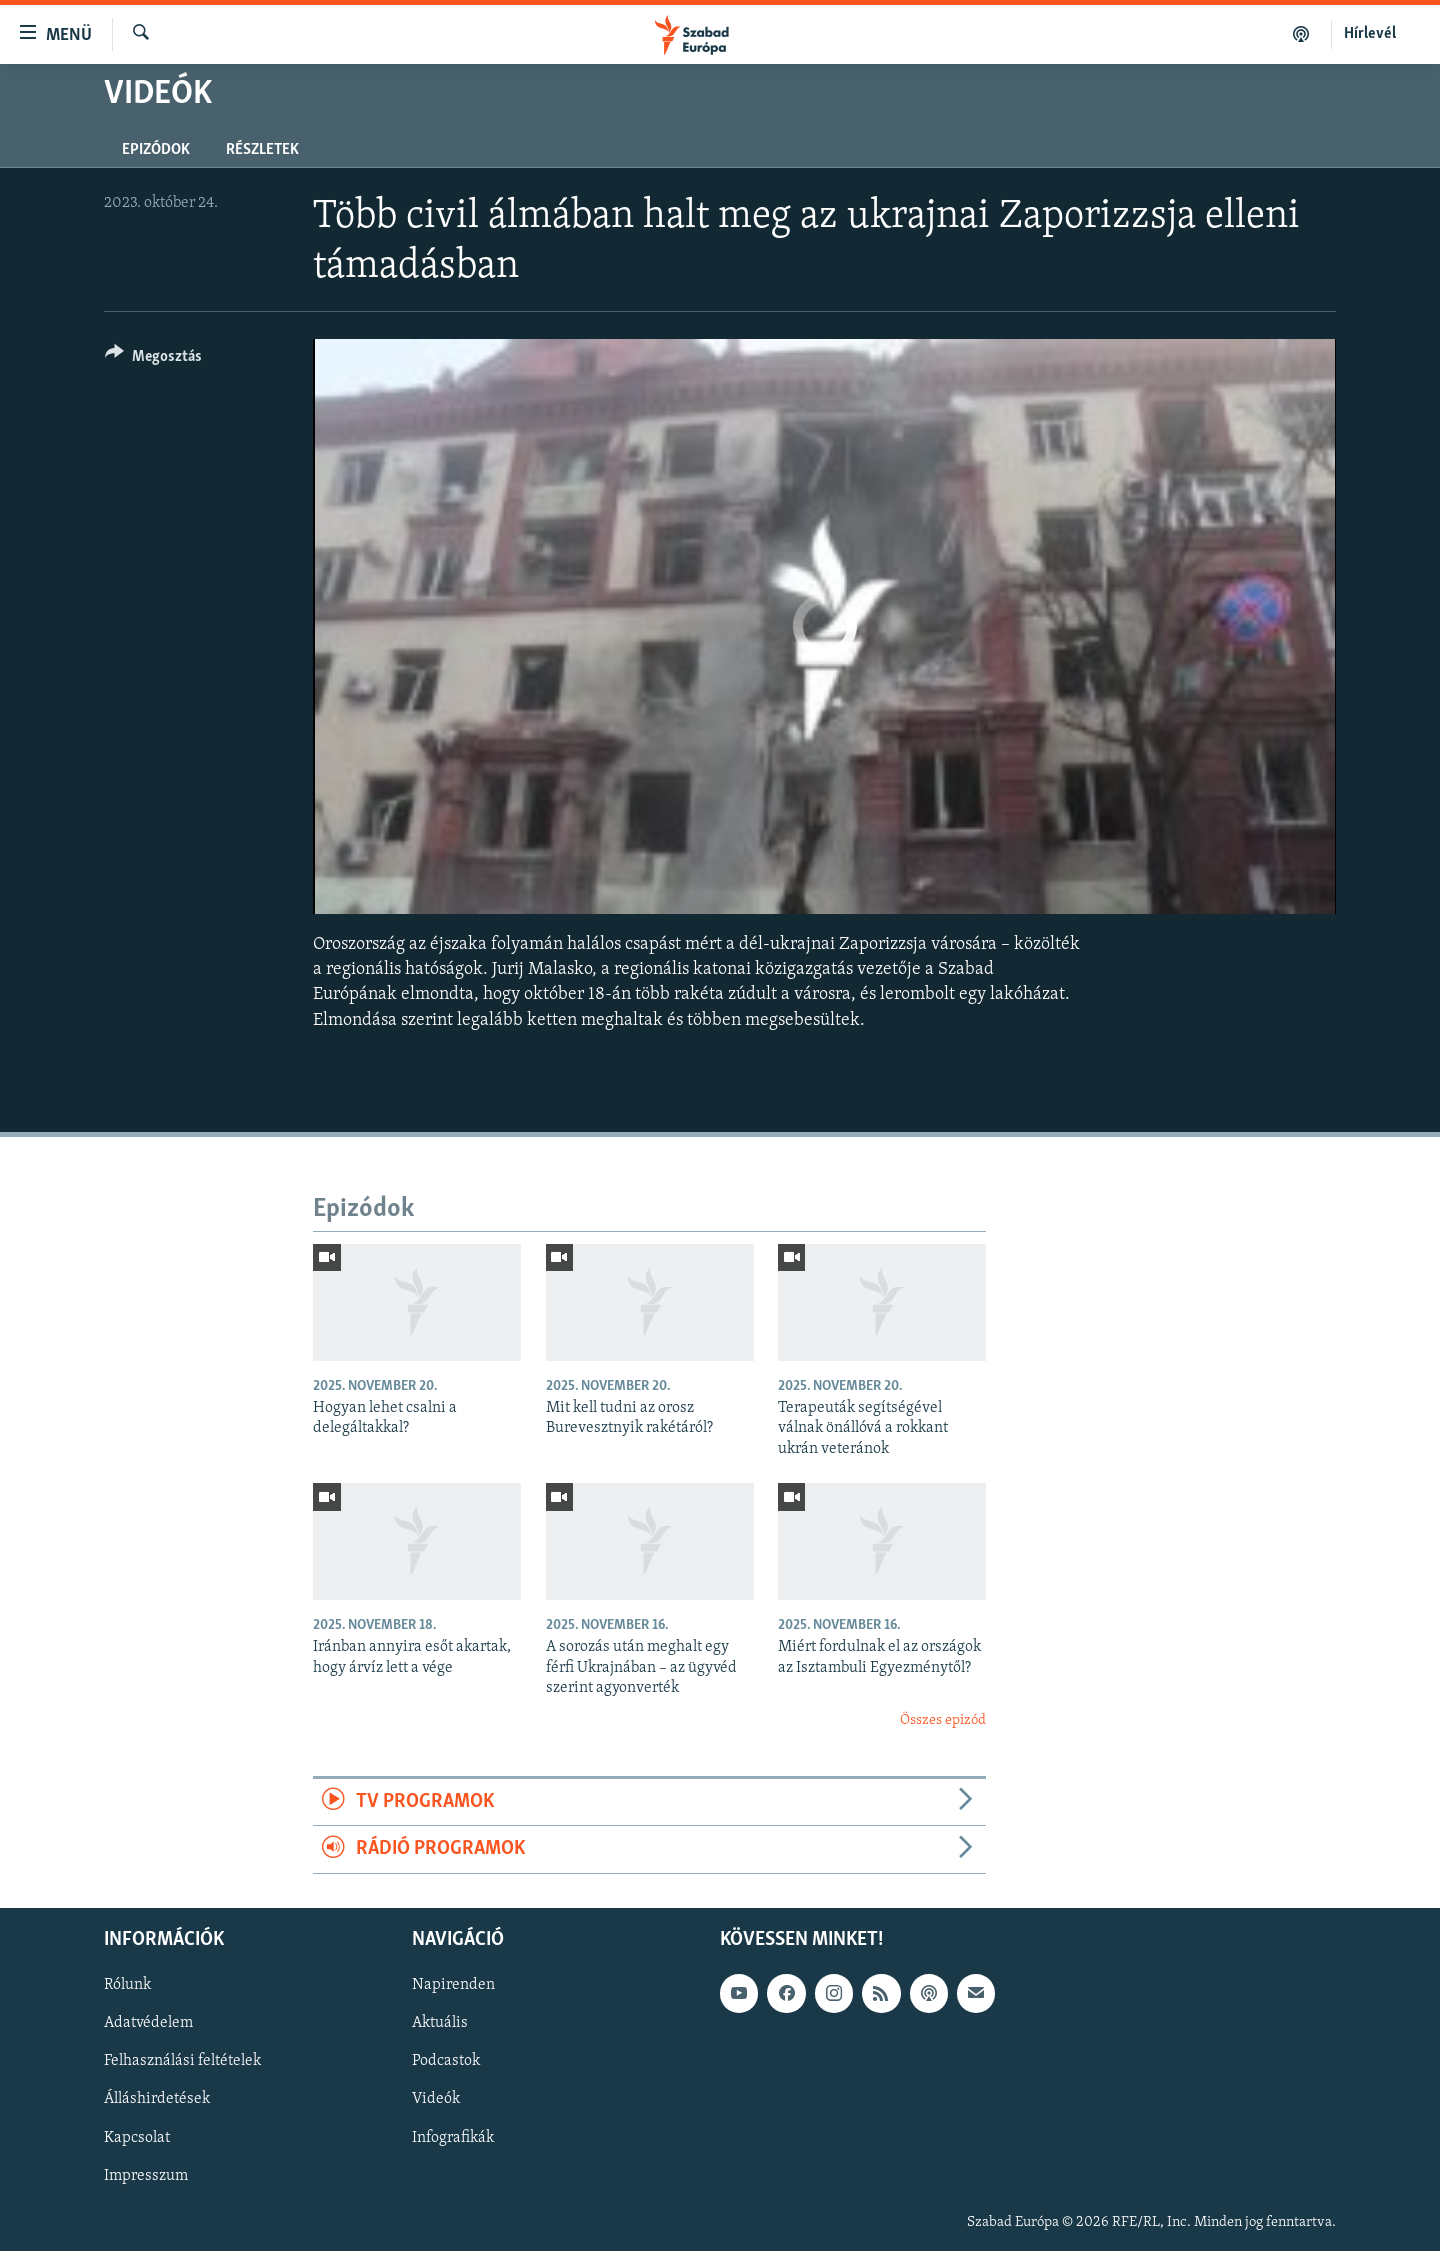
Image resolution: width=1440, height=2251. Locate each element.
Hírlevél (1370, 34)
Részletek (262, 150)
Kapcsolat (137, 2137)
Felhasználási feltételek (182, 2061)
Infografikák (453, 2137)
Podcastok (446, 2061)
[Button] (153, 359)
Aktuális (440, 2023)
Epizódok (156, 150)
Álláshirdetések (157, 2099)
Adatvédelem (148, 2023)
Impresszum (146, 2175)
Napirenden (453, 1985)
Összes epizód (943, 1720)
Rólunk (127, 1985)
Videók (436, 2099)
